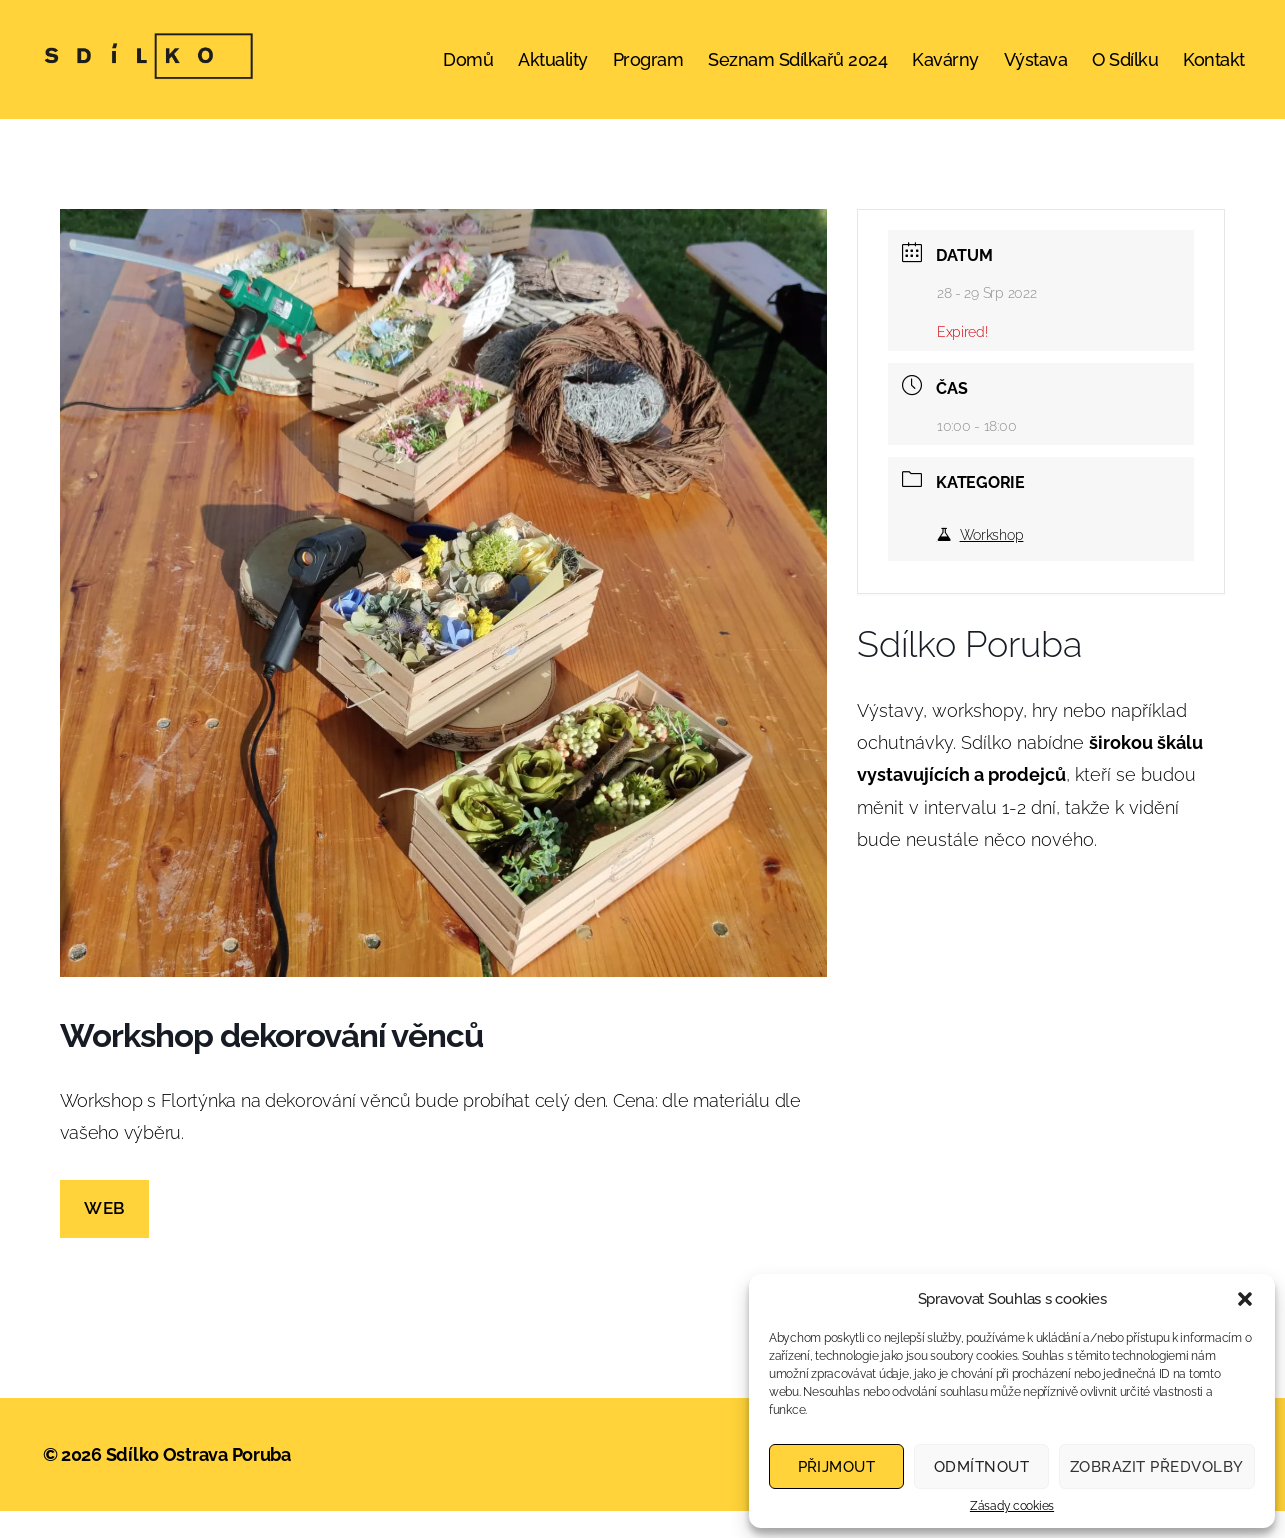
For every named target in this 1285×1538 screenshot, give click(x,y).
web (104, 1235)
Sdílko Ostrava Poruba (198, 1481)
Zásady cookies (1012, 1506)
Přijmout (837, 1467)
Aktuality (553, 72)
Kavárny (945, 72)
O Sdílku (1125, 72)
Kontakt (1214, 72)
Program (648, 72)
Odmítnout (982, 1467)
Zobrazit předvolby (1157, 1467)
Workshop (980, 561)
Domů (468, 72)
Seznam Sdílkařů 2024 (797, 72)
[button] (1245, 1299)
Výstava (1036, 72)
